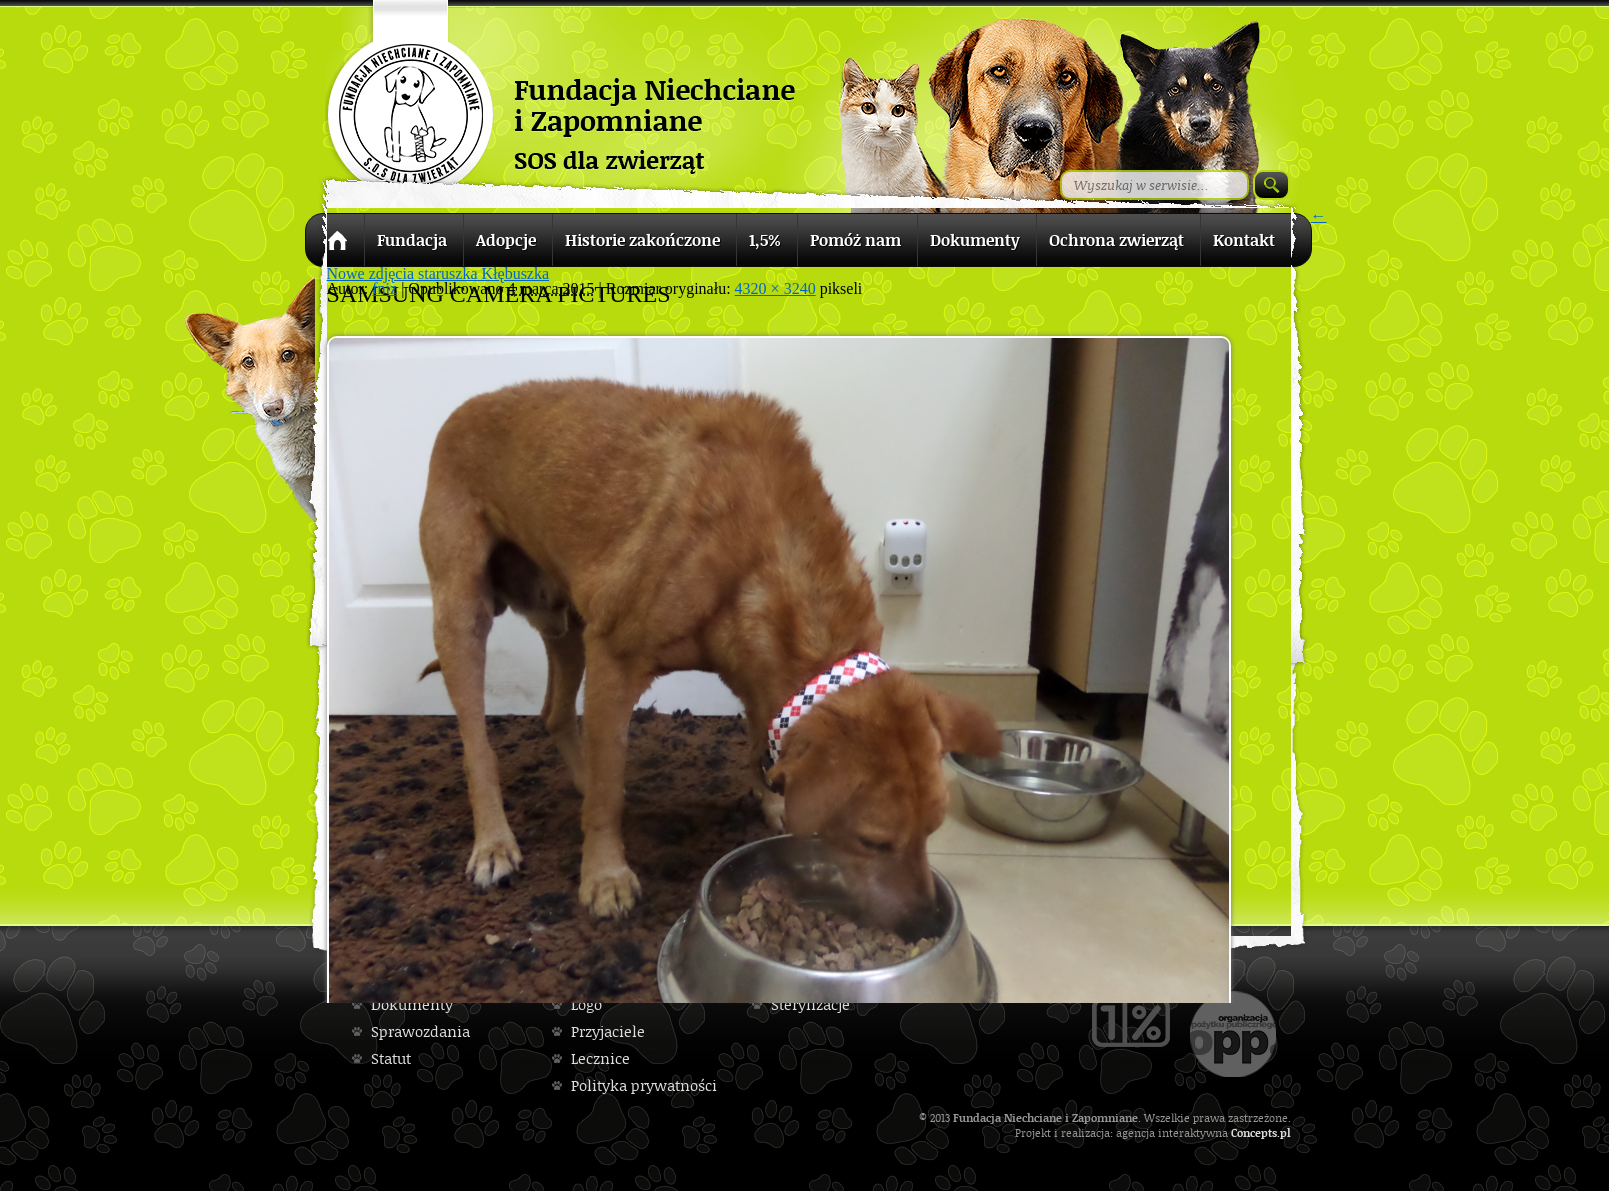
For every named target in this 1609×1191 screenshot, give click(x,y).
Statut (391, 1058)
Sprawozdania (420, 1031)
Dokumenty (412, 1004)
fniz (384, 288)
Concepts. (1255, 1132)
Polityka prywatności (644, 1085)
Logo (586, 1004)
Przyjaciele (608, 1031)
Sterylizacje (810, 1004)
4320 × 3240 (775, 288)
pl (1285, 1132)
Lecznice (600, 1058)
